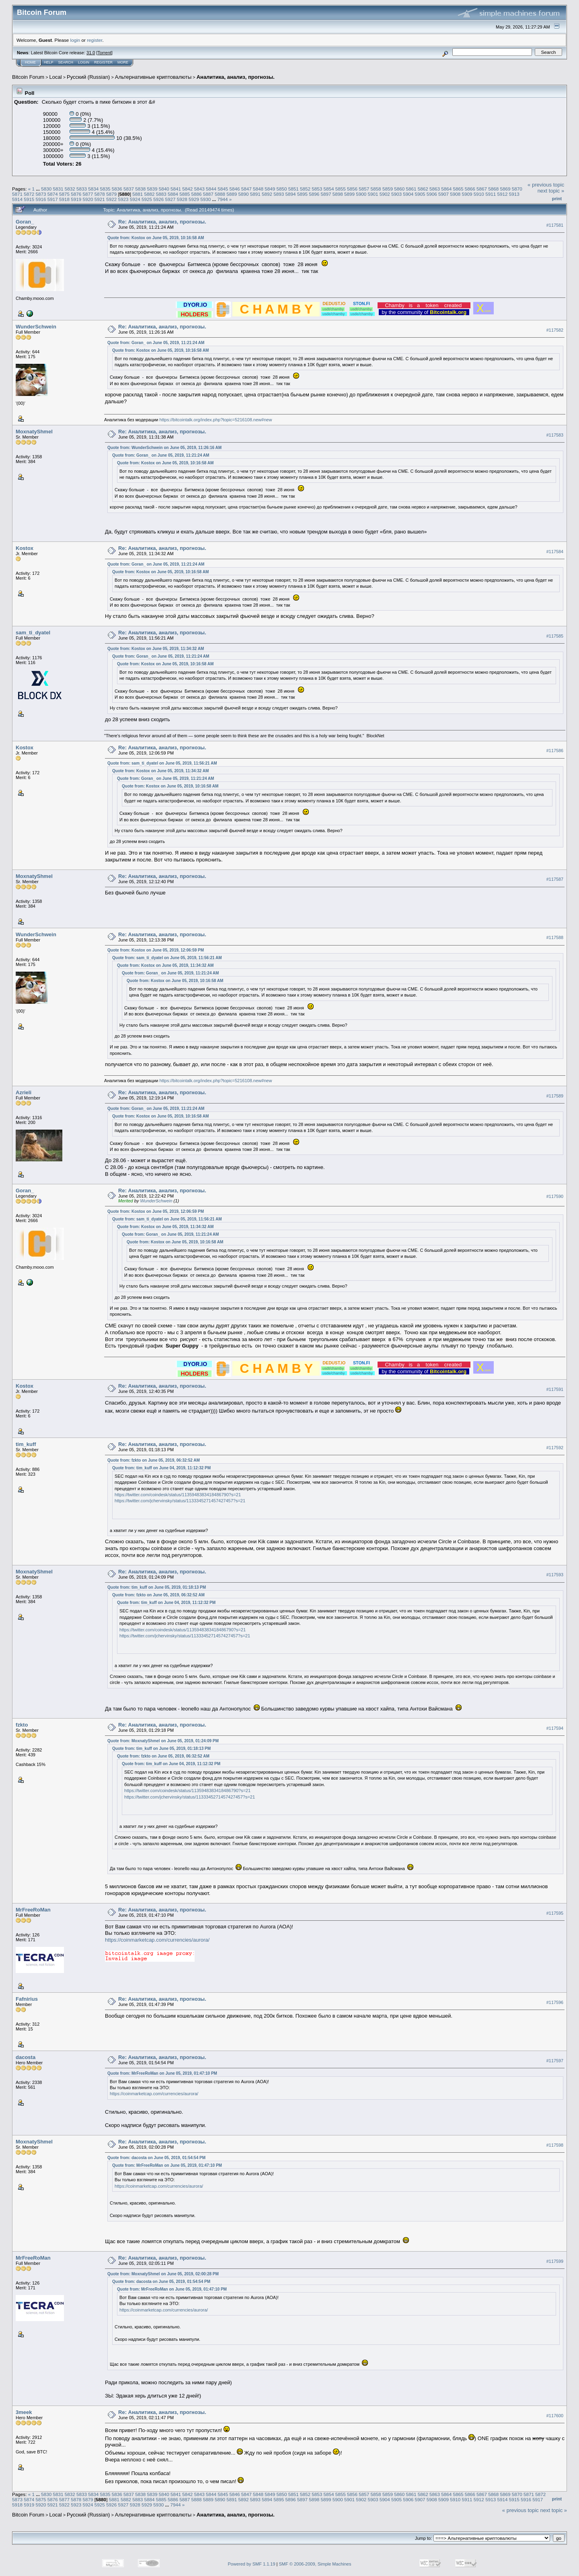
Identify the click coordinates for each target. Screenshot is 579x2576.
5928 (182, 199)
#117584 (554, 551)
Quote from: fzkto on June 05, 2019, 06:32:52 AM (153, 1460)
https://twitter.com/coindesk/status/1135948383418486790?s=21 (178, 1494)
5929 (194, 199)
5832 (70, 188)
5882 (149, 194)
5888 (220, 194)
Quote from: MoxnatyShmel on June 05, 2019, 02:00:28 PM (163, 2274)
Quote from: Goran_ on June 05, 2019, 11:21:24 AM (155, 342)
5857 (364, 188)
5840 (164, 188)
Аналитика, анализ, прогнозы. (236, 77)
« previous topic (546, 185)
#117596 (554, 2002)
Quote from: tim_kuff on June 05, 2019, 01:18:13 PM (156, 1587)
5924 (135, 199)
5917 (52, 199)
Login (83, 62)
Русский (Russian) (88, 77)
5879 (111, 194)
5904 (408, 194)
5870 (517, 188)
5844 (211, 188)
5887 (208, 194)
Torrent (104, 52)
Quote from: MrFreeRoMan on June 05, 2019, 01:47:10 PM (162, 2073)
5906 (432, 194)
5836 (117, 188)
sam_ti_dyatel (33, 633)
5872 (29, 194)
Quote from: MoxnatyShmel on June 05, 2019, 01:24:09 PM (163, 1741)
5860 (399, 188)
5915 (29, 199)
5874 (52, 194)
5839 (152, 188)
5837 (128, 188)
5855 (340, 188)
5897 (325, 194)
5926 (158, 199)
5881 (137, 194)
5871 (17, 194)
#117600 (554, 2415)
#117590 (554, 1196)
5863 (434, 188)
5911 (490, 194)
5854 (329, 188)
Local (55, 77)
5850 (281, 188)
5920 (88, 199)
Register (103, 62)
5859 (387, 188)
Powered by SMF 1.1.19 (251, 2564)
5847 (246, 188)
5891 (255, 194)
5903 (396, 194)
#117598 (554, 2145)
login (75, 40)
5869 (505, 188)
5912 (502, 194)
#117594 (554, 1728)
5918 (64, 199)
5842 (187, 188)
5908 (455, 194)
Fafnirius (27, 1999)
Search (66, 62)
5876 (76, 194)
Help (48, 62)
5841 (175, 188)
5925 (147, 199)
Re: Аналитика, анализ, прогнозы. (162, 222)
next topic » (551, 191)
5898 (338, 194)
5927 (170, 199)
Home (30, 62)
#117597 (554, 2060)
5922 (111, 199)
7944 (223, 199)
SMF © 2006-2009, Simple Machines (315, 2564)
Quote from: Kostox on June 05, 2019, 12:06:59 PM (155, 950)
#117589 (554, 1095)
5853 (317, 188)
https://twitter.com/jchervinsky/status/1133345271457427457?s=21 (180, 1500)
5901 (373, 194)
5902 (385, 194)
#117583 (554, 435)
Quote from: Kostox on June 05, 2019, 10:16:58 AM (155, 238)
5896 (314, 194)
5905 (420, 194)
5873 (41, 194)
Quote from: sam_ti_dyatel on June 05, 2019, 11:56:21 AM (162, 763)
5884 (173, 194)
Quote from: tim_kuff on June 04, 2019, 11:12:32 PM (161, 1468)
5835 (105, 188)
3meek (24, 2412)
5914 (17, 199)
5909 (467, 194)
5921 (99, 199)
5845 (223, 188)
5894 (290, 194)
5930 (205, 199)
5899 (349, 194)
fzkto (22, 1725)
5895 (302, 194)
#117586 (554, 750)
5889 (231, 194)
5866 (470, 188)
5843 (199, 188)
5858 (376, 188)
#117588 (554, 937)
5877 (88, 194)
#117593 (554, 1575)
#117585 (554, 636)
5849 (270, 188)
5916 (41, 199)
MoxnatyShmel (34, 432)
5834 (93, 188)
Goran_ (25, 222)
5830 (46, 188)
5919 (76, 199)
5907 (443, 194)
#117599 (554, 2261)
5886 (196, 194)
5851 (293, 188)
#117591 (554, 1389)
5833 (81, 188)
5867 (481, 188)
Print (557, 198)
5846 (234, 188)
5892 (267, 194)
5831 (58, 188)
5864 (446, 188)
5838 (140, 188)
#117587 (554, 879)
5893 (278, 194)
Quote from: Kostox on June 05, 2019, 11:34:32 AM (155, 648)
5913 (514, 194)
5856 (352, 188)
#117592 (554, 1447)
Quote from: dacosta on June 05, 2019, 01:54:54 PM (156, 2158)
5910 (479, 194)
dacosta (25, 2057)
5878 (99, 194)
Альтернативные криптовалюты (153, 77)
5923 (123, 199)
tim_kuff (26, 1444)
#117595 (554, 1913)
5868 (493, 188)
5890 (243, 194)
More (122, 62)
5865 (458, 188)
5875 (64, 194)
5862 (423, 188)
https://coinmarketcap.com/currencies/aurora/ (157, 1940)
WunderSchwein (36, 327)
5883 (161, 194)
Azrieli (23, 1092)
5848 (258, 188)
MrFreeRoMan (33, 1910)
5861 (411, 188)
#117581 (554, 225)
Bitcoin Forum (28, 77)
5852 (305, 188)
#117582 (554, 330)
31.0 (90, 52)
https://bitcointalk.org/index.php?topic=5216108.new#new (216, 419)
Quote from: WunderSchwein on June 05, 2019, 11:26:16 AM (164, 447)
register (94, 40)
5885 (184, 194)
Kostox (24, 548)
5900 (361, 194)
